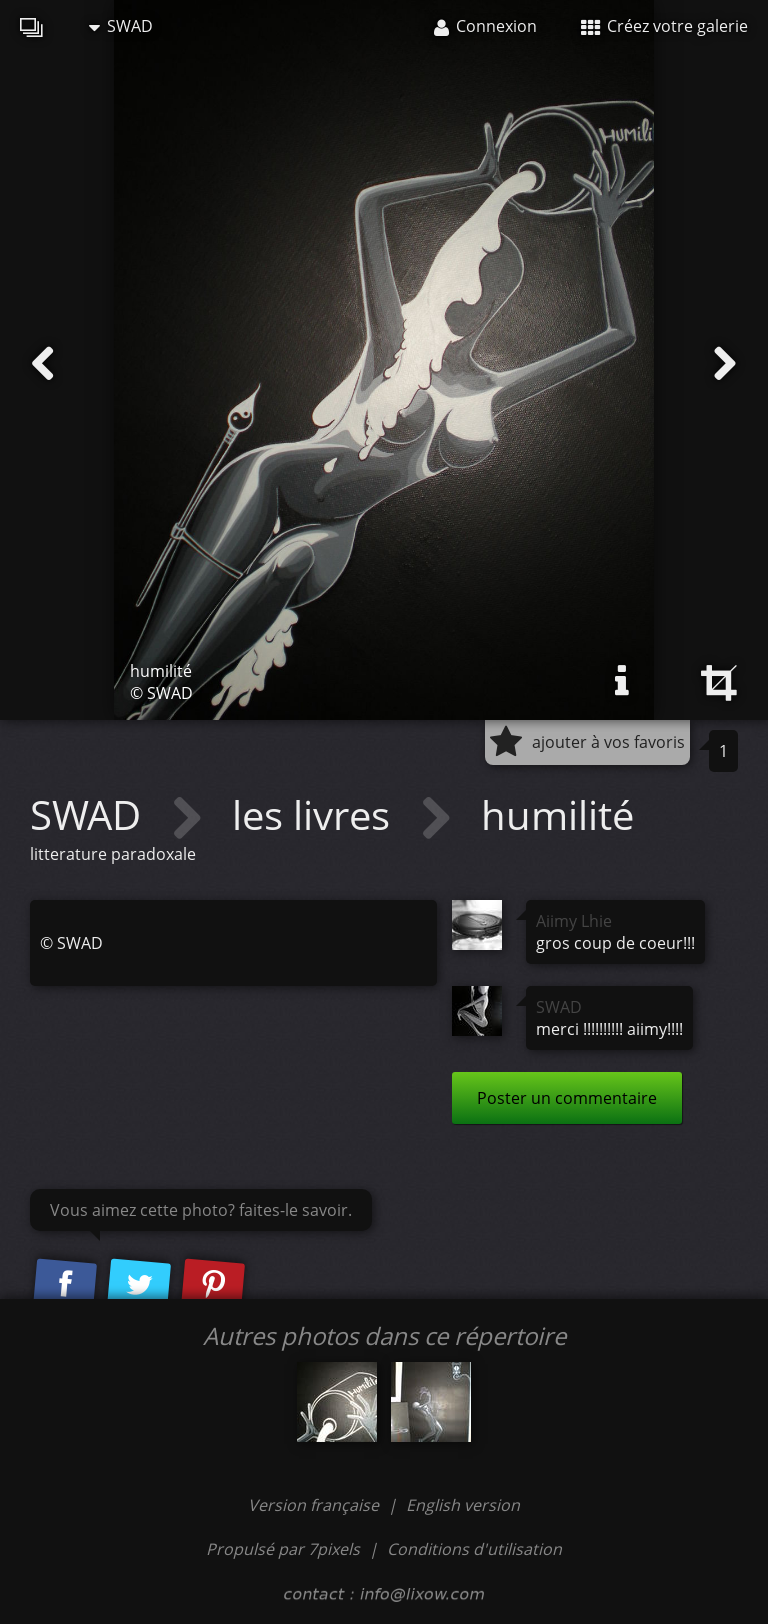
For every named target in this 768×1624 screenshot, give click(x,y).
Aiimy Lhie (574, 921)
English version (463, 1505)
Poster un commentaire (567, 1098)
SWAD (121, 26)
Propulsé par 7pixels (283, 1549)
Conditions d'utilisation (474, 1549)
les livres (316, 814)
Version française (315, 1505)
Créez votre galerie (664, 26)
